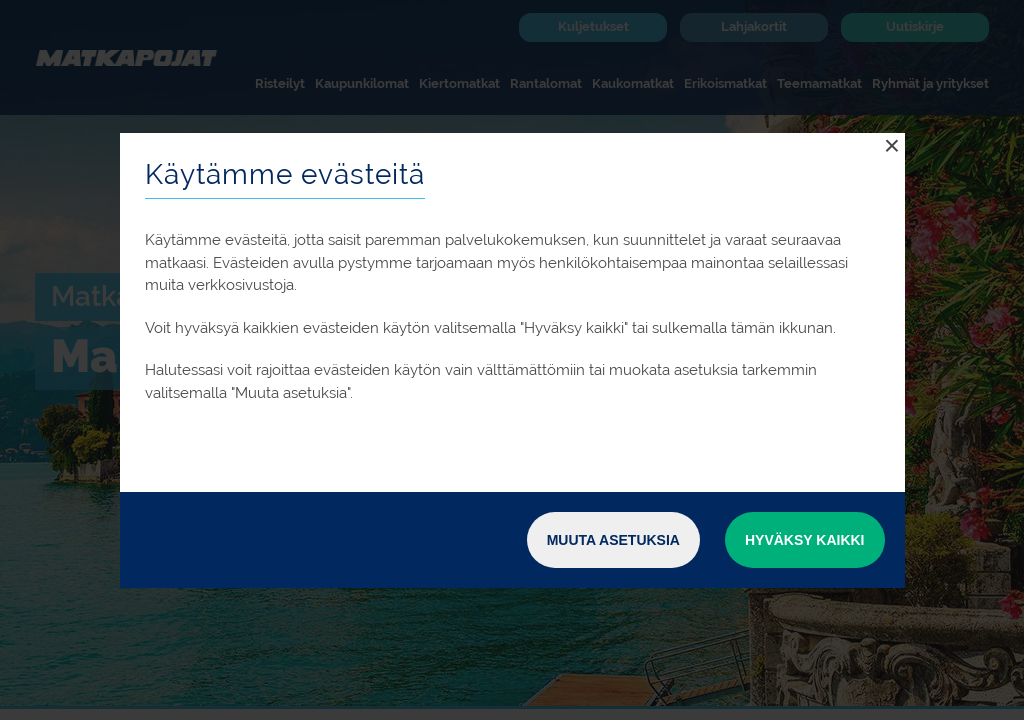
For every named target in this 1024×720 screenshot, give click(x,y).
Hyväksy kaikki (805, 540)
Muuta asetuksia (613, 540)
